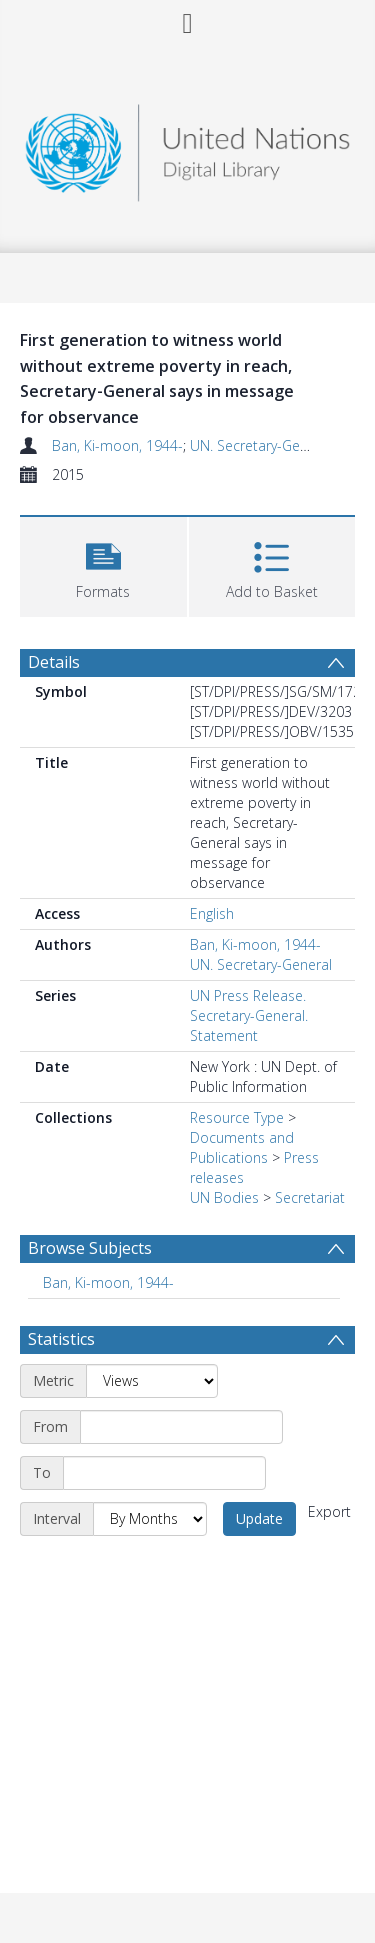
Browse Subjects (90, 1248)
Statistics (61, 1339)
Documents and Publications (242, 1147)
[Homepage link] (188, 147)
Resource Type (237, 1117)
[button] (103, 564)
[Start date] (181, 1427)
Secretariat (310, 1197)
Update (259, 1518)
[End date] (164, 1473)
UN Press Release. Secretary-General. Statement (249, 1015)
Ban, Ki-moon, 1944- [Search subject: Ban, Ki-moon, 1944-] (108, 1282)
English (212, 913)
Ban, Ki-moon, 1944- (117, 445)
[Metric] (152, 1381)
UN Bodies (224, 1197)
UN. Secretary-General (261, 445)
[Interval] (150, 1519)
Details (54, 662)
